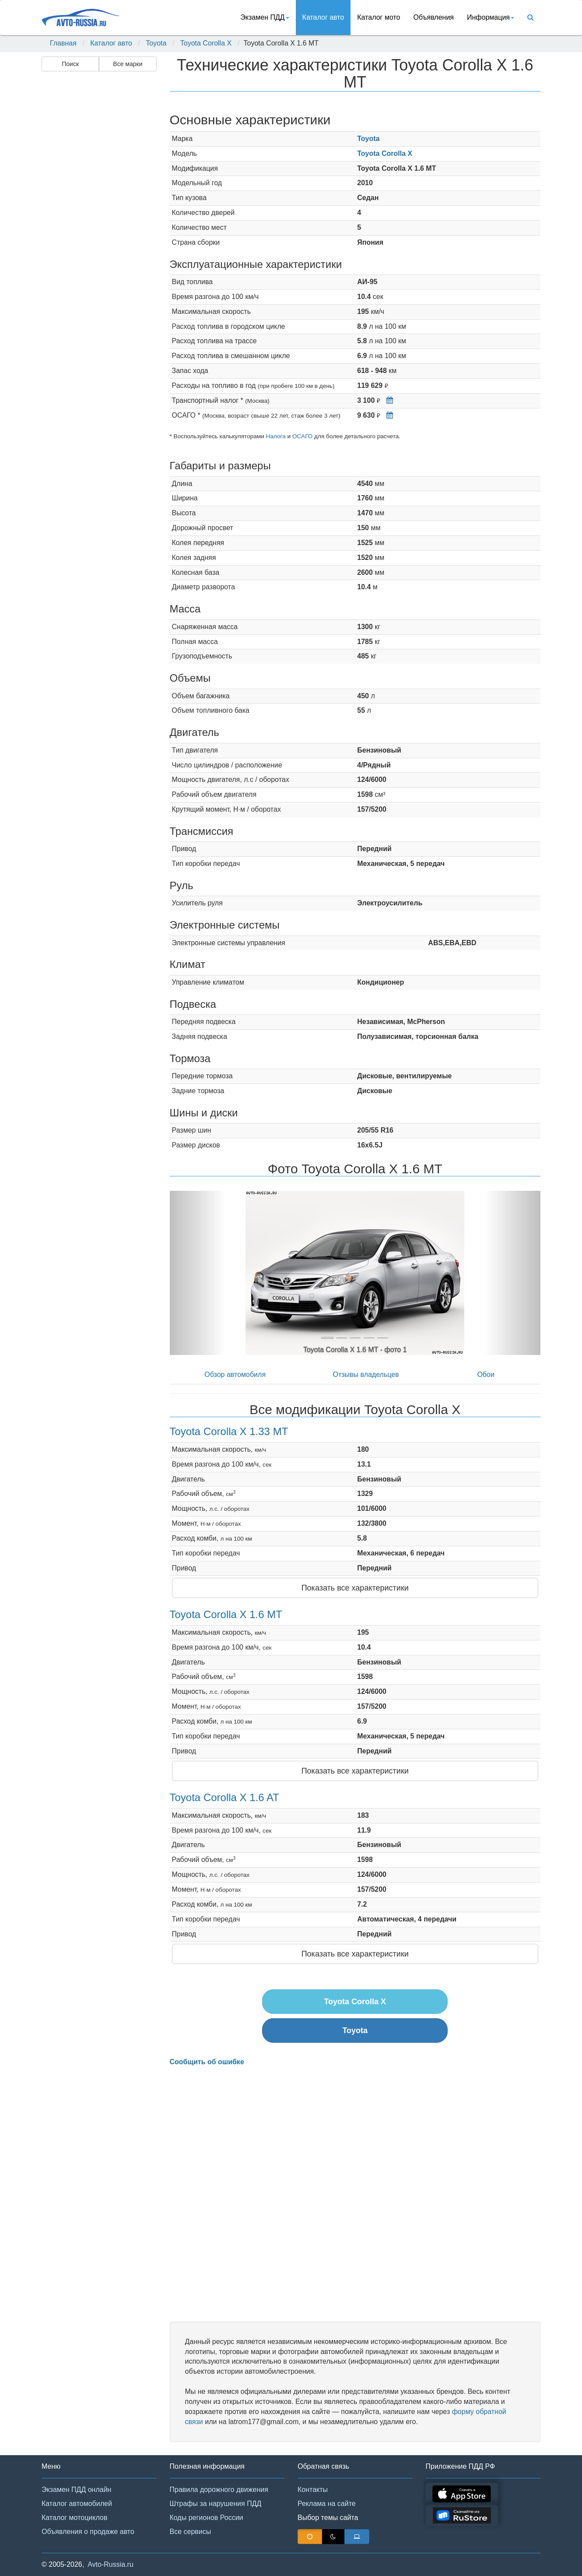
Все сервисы (190, 2531)
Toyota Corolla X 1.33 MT (229, 1431)
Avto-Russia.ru (110, 2564)
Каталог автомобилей (77, 2503)
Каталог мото (378, 17)
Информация (490, 17)
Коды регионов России (206, 2517)
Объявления (433, 17)
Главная (63, 43)
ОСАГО (302, 436)
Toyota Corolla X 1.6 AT (224, 1797)
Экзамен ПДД (264, 17)
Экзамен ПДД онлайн (76, 2489)
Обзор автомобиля (235, 1374)
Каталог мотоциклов (74, 2517)
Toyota (156, 43)
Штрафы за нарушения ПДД (216, 2503)
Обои (485, 1374)
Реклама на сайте (327, 2503)
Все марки (127, 63)
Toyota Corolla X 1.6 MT (226, 1614)
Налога (276, 436)
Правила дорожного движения (219, 2489)
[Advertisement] (98, 212)
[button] (197, 1273)
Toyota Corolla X (205, 43)
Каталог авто (323, 17)
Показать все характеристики (355, 1588)
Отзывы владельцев (366, 1374)
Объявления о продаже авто (88, 2531)
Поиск (70, 63)
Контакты (313, 2489)
